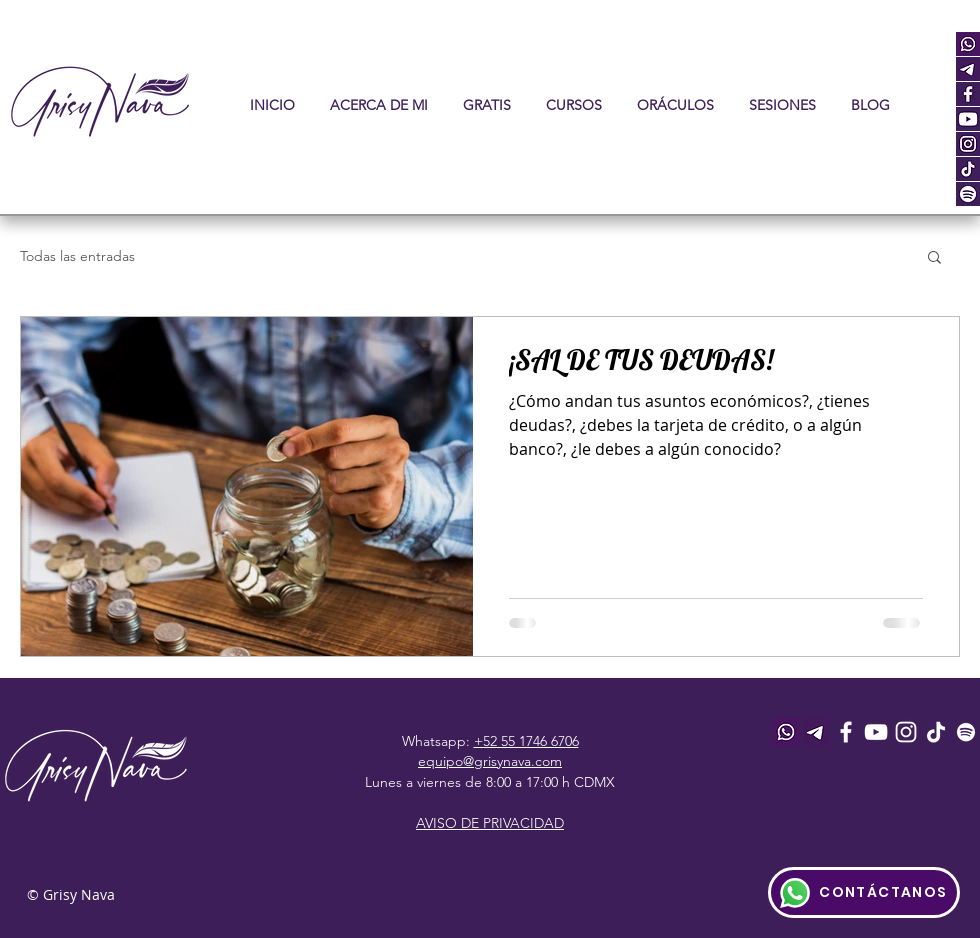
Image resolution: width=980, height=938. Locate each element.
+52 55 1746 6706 (526, 741)
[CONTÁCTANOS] (864, 892)
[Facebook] (846, 732)
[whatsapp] (968, 44)
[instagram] (968, 144)
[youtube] (968, 119)
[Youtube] (876, 732)
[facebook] (968, 94)
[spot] (968, 194)
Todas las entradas (77, 256)
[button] (573, 105)
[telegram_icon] (968, 69)
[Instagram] (906, 732)
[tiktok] (968, 169)
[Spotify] (966, 732)
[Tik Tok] (936, 732)
